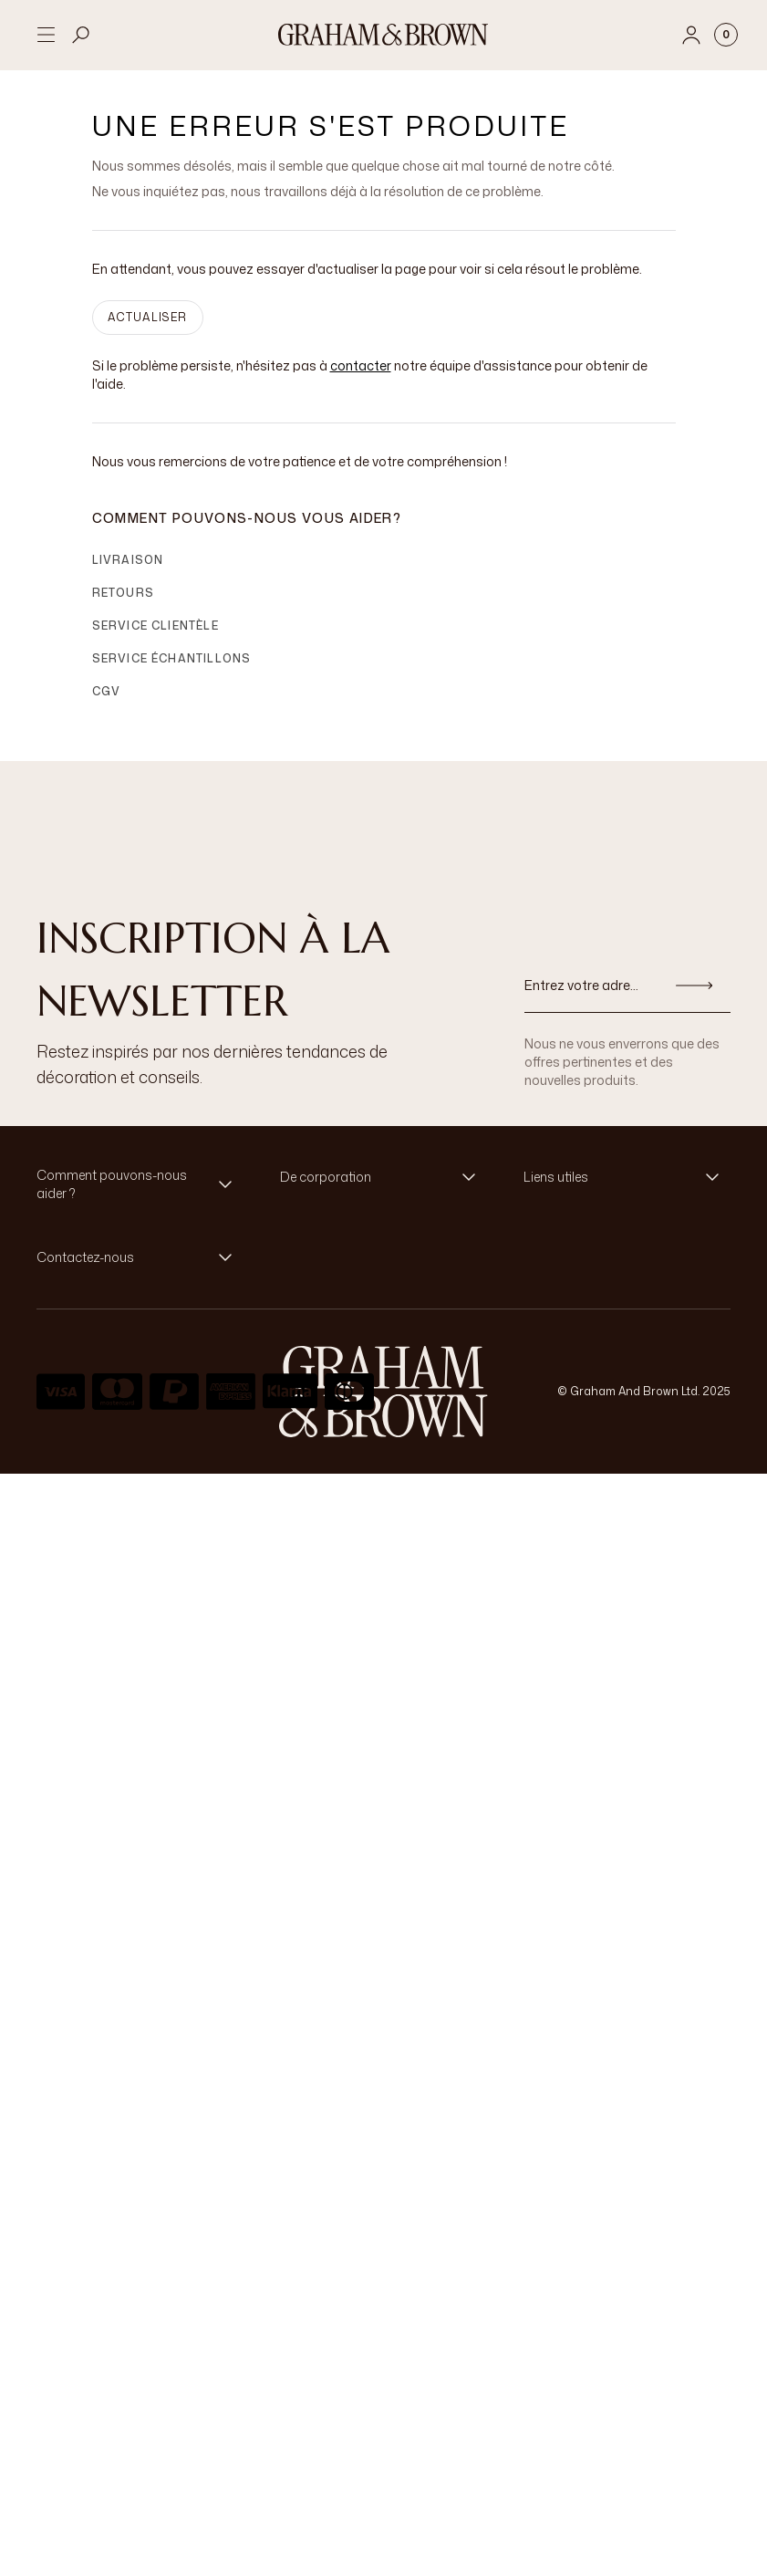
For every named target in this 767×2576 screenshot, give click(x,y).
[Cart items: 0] (726, 35)
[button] (140, 1199)
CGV (106, 706)
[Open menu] (45, 34)
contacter (360, 380)
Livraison (128, 574)
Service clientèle (155, 640)
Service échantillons (172, 673)
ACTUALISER (148, 331)
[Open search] (81, 35)
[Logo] (383, 35)
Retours (123, 607)
